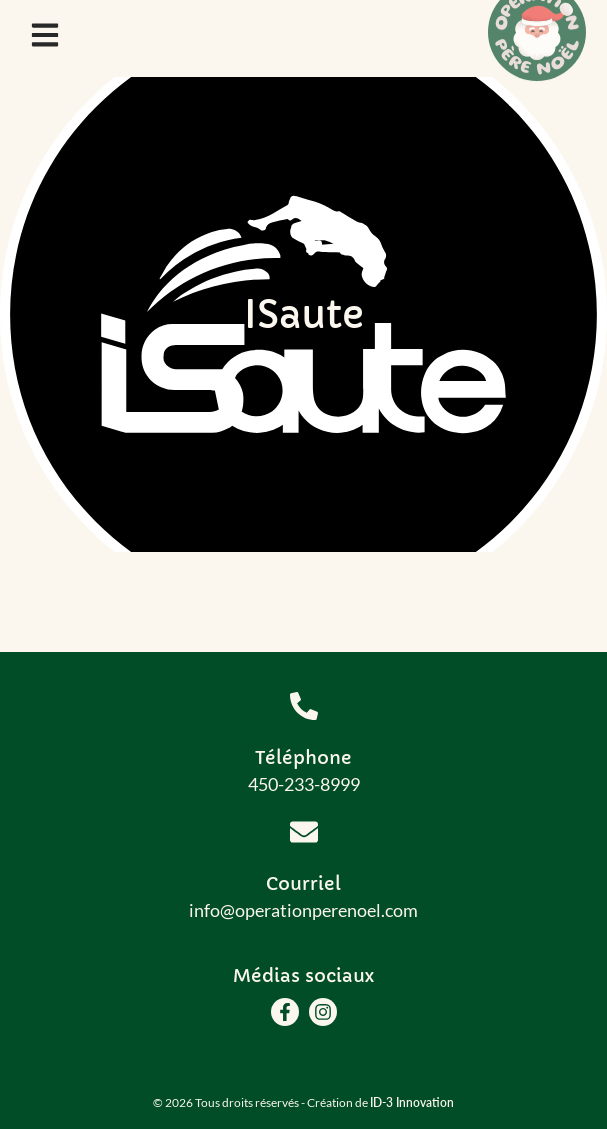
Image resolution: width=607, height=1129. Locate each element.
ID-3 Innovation (412, 1102)
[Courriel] (304, 832)
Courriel (303, 883)
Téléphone (303, 757)
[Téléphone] (304, 706)
